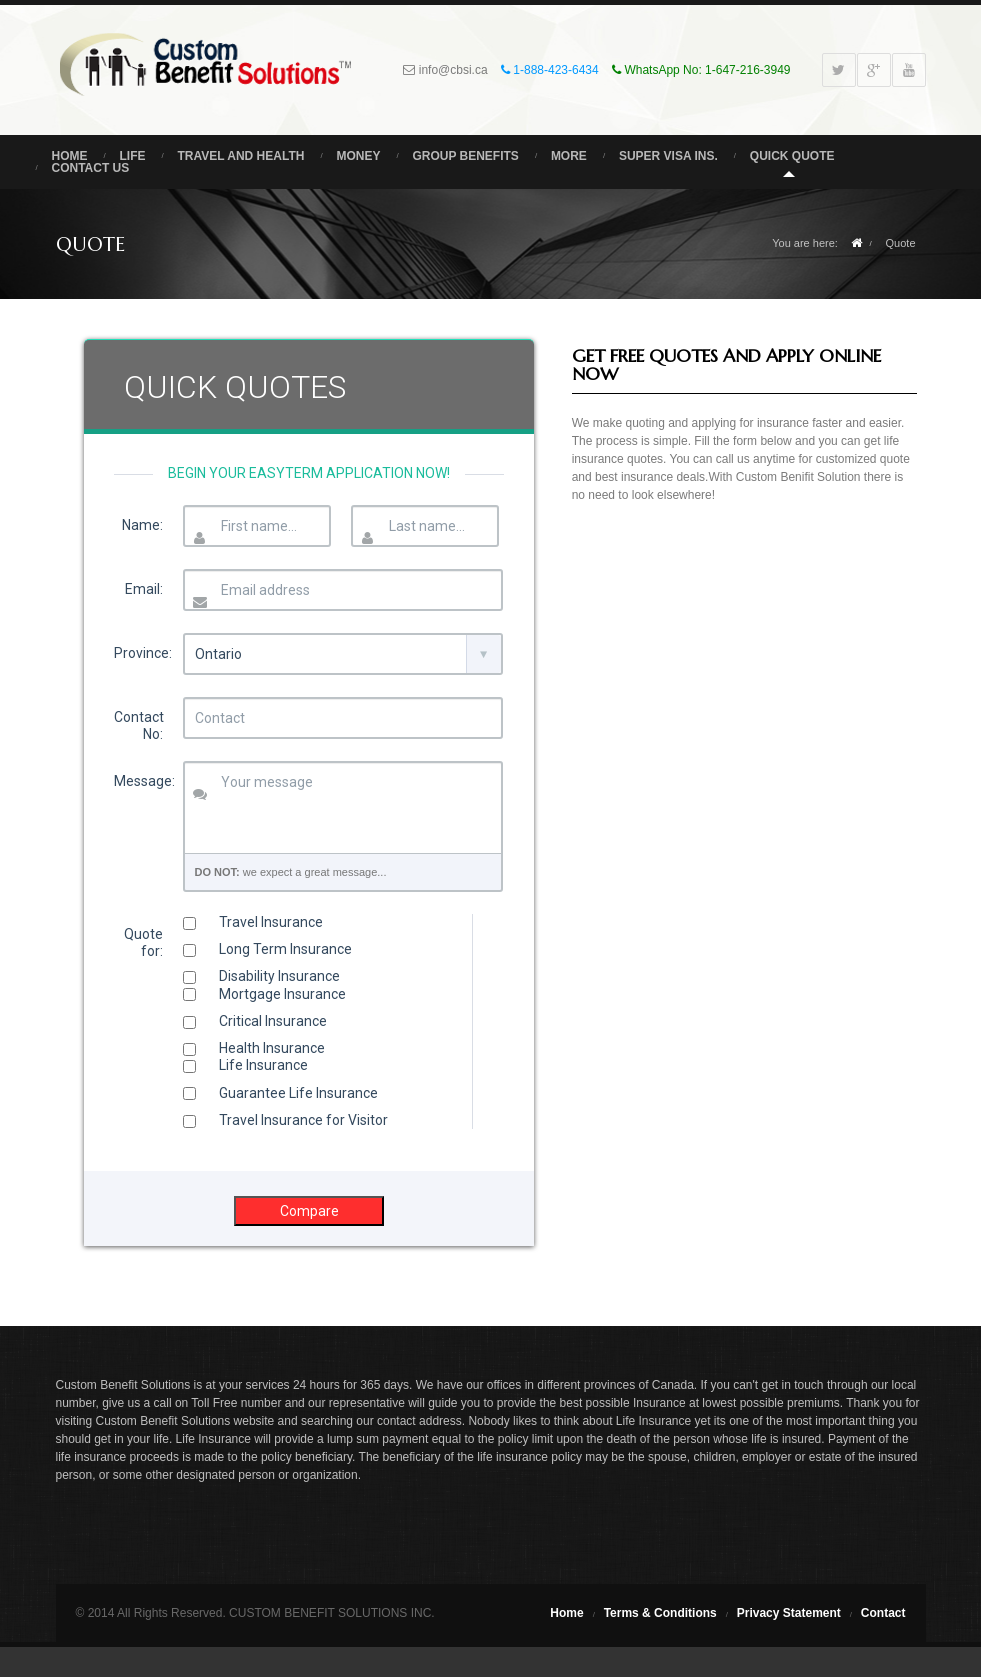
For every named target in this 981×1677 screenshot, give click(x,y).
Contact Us (91, 168)
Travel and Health (241, 156)
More (569, 156)
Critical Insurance (255, 1021)
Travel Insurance (253, 922)
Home (70, 156)
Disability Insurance (261, 976)
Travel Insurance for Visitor (285, 1120)
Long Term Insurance (267, 949)
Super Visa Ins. (668, 156)
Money (358, 156)
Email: (144, 589)
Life (133, 156)
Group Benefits (465, 156)
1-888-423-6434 (554, 70)
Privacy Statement (789, 1613)
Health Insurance (254, 1048)
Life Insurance (245, 1065)
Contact (883, 1613)
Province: (143, 653)
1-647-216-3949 (747, 70)
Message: (143, 781)
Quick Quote (792, 156)
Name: (142, 525)
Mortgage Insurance (264, 994)
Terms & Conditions (660, 1613)
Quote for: (143, 942)
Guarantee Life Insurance (280, 1093)
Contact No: (139, 725)
